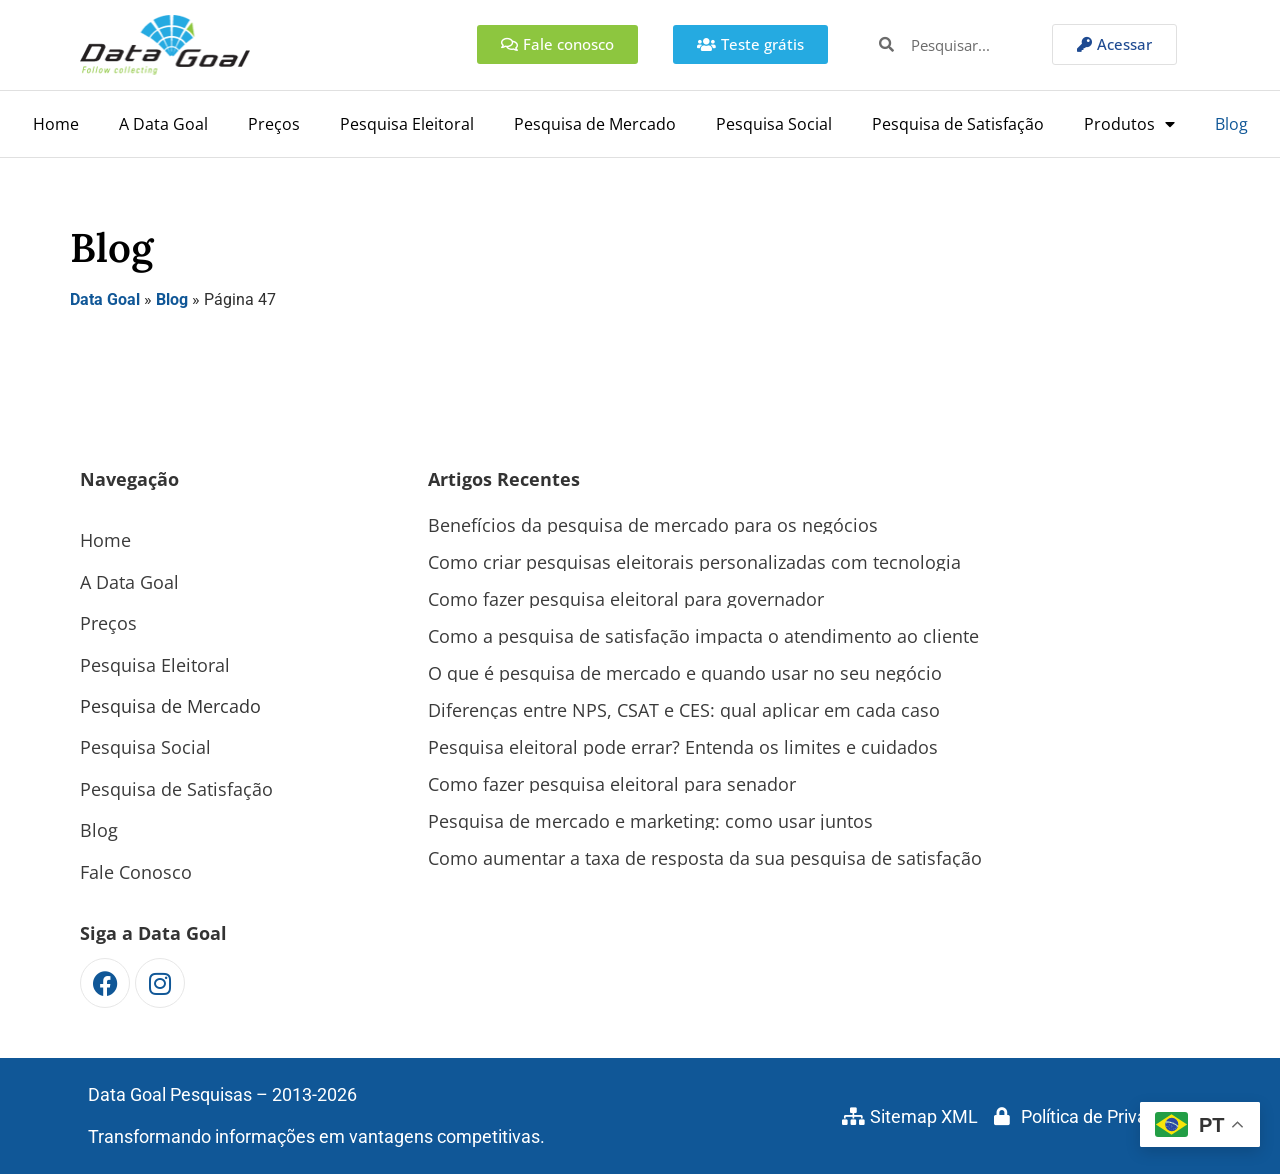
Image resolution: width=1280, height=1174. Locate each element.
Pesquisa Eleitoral (407, 124)
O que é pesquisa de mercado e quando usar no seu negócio (685, 673)
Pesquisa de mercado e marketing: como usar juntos (650, 821)
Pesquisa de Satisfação (958, 124)
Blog (1231, 124)
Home (56, 124)
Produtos (1129, 124)
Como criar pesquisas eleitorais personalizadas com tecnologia (694, 562)
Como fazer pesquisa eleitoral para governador (626, 599)
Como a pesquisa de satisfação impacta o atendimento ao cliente (703, 636)
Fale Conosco (136, 872)
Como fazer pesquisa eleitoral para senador (612, 784)
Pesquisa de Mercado (595, 124)
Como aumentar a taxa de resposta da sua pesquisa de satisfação (705, 858)
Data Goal (105, 299)
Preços (274, 124)
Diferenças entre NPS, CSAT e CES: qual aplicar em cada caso (684, 710)
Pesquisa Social (774, 124)
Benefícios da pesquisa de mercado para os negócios (653, 525)
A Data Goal (163, 124)
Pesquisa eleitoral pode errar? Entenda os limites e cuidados (683, 747)
